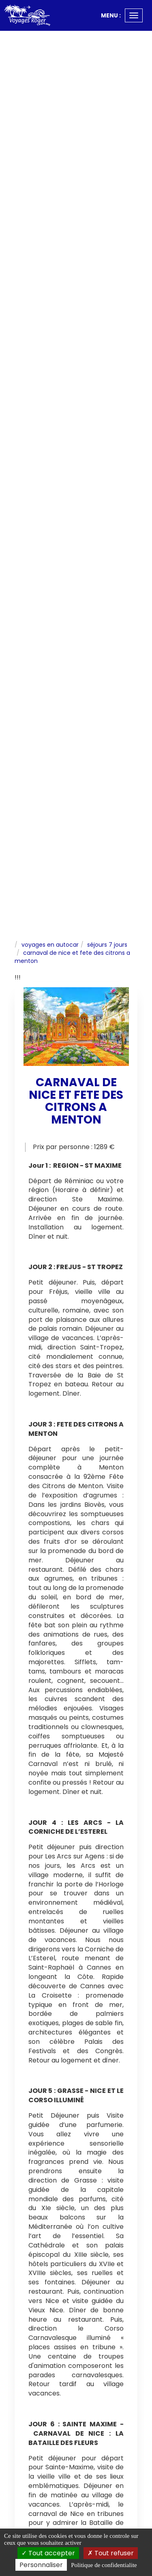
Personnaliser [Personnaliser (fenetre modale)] (41, 2565)
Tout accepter (48, 2553)
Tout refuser (111, 2553)
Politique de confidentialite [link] (104, 2565)
